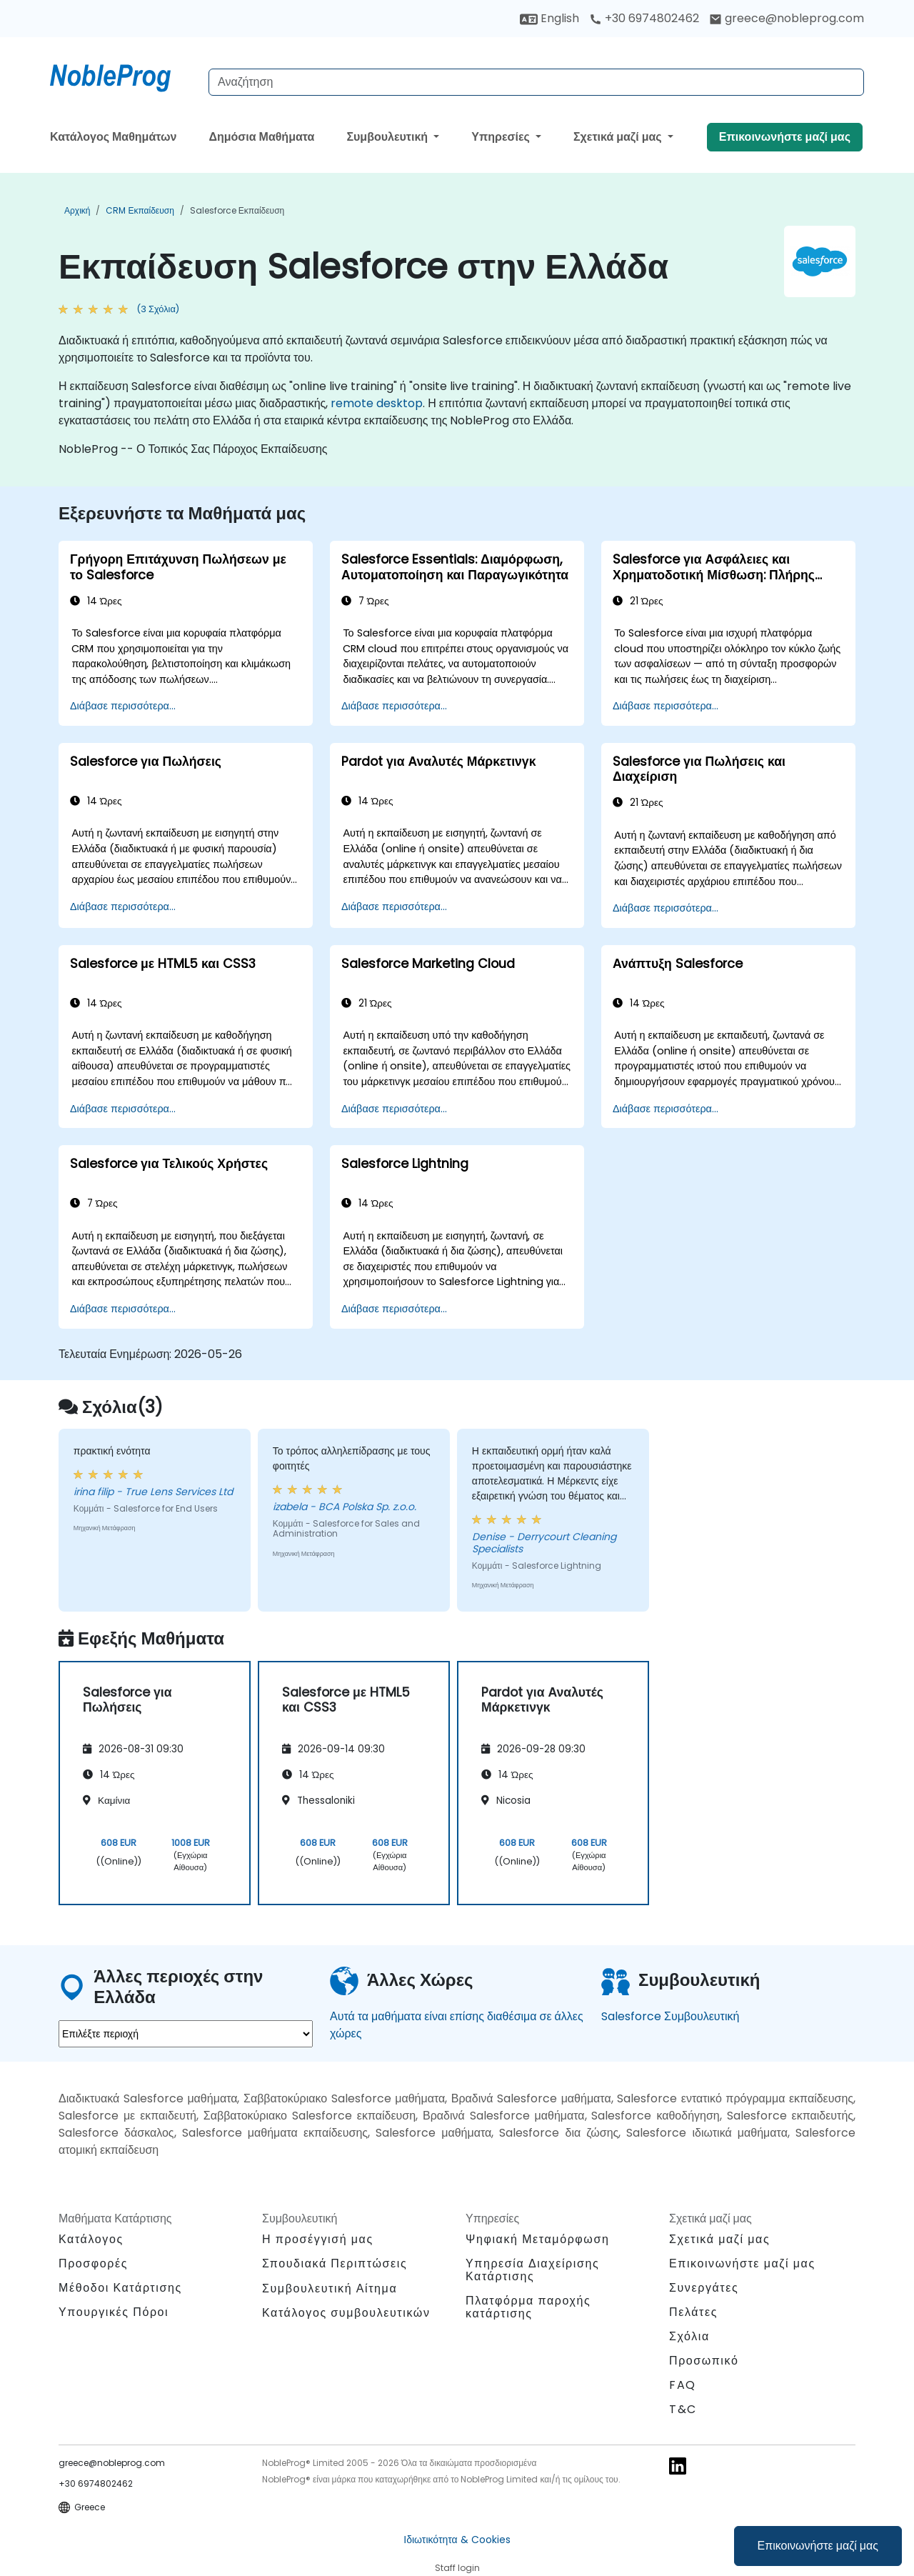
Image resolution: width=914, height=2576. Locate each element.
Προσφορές (93, 2263)
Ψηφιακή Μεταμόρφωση (537, 2239)
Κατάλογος (91, 2239)
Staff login (457, 2568)
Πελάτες (693, 2312)
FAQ (682, 2385)
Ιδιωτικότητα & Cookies (456, 2539)
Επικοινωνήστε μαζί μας (818, 2545)
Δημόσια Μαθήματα (261, 137)
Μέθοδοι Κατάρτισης (120, 2288)
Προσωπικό (703, 2360)
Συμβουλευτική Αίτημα (329, 2288)
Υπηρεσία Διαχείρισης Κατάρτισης (532, 2270)
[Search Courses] (536, 82)
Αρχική (77, 210)
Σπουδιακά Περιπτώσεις (334, 2263)
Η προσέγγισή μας (317, 2239)
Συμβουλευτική (388, 137)
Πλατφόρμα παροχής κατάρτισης (528, 2307)
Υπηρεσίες (502, 137)
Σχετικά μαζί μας (619, 137)
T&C (683, 2409)
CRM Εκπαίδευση (140, 210)
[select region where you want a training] (186, 2033)
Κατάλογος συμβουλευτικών (346, 2313)
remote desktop (377, 403)
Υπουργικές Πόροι (114, 2312)
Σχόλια (689, 2336)
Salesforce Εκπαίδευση (237, 210)
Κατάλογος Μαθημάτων (113, 137)
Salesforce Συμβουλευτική (670, 2016)
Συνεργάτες (703, 2288)
